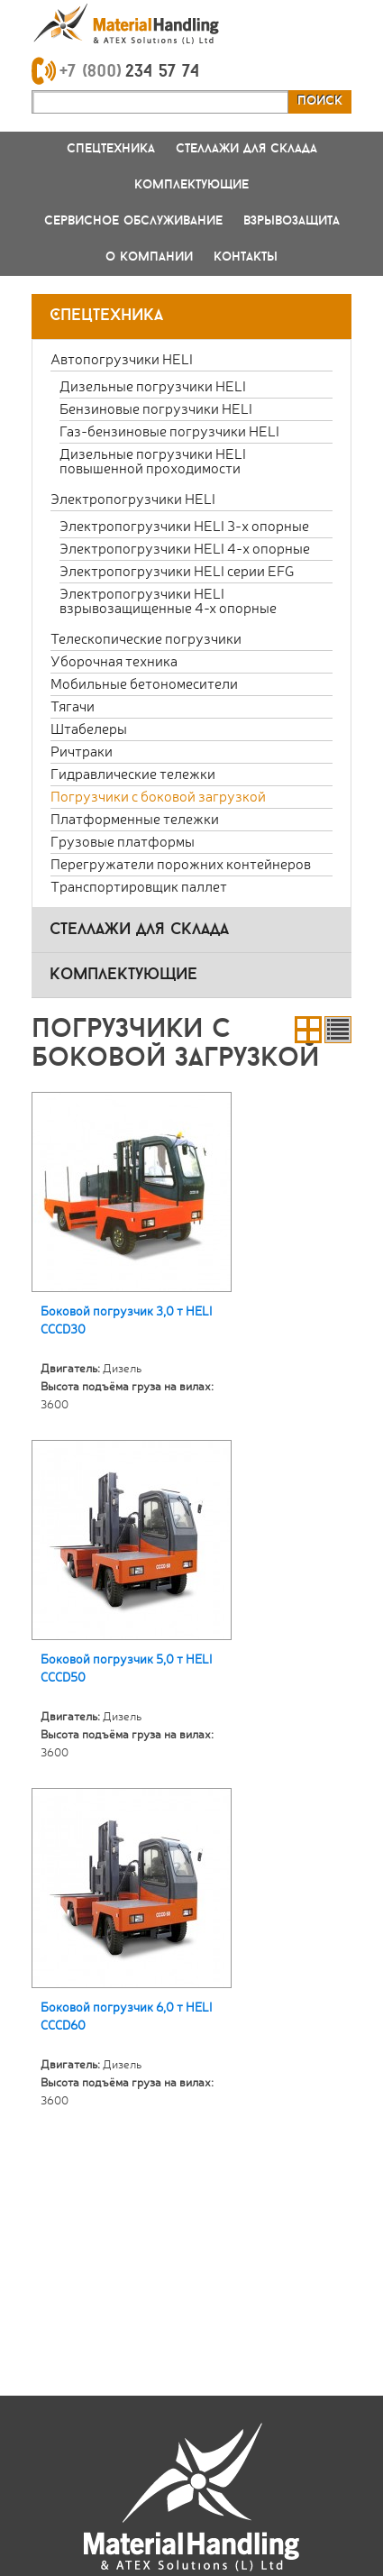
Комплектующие (191, 185)
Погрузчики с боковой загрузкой (158, 795)
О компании (149, 257)
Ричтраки (81, 750)
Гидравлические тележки (132, 773)
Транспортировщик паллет (138, 885)
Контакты (246, 257)
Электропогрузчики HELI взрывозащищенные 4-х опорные (168, 600)
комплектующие (123, 975)
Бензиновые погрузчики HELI (155, 408)
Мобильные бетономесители (144, 683)
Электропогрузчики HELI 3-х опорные (184, 525)
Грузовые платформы (122, 840)
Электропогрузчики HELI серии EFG (176, 570)
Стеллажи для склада (246, 149)
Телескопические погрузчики (146, 637)
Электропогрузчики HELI (132, 498)
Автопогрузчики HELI (121, 358)
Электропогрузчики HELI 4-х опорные (184, 547)
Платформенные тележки (134, 818)
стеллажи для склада (139, 930)
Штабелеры (88, 728)
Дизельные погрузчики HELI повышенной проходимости (152, 460)
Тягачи (72, 705)
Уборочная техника (114, 660)
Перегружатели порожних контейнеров (180, 863)
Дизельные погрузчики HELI (152, 385)
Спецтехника (111, 149)
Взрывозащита (291, 221)
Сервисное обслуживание (133, 221)
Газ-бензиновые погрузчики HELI (169, 430)
